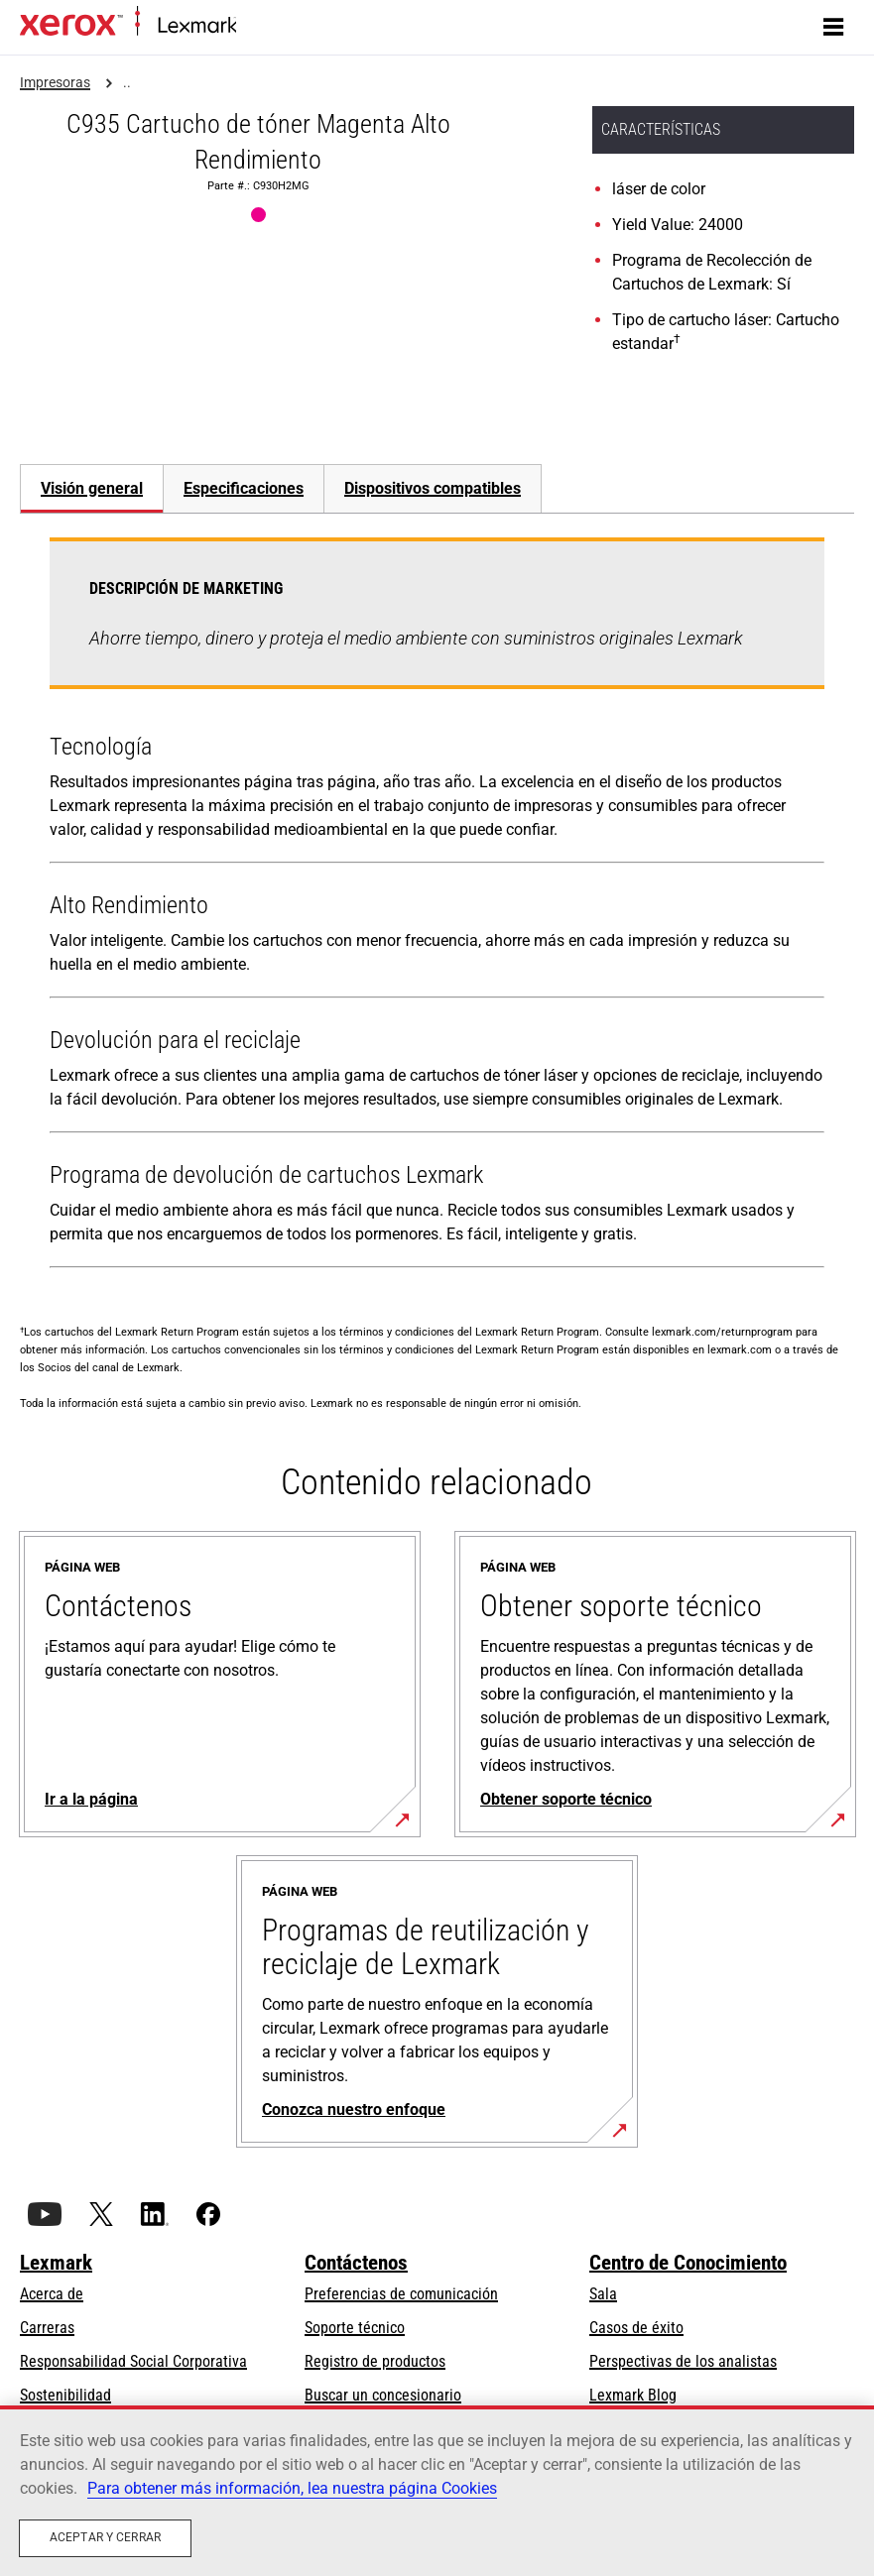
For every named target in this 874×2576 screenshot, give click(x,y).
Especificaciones (244, 488)
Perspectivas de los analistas (683, 2361)
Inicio (250, 26)
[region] (437, 2490)
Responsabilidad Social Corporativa (133, 2361)
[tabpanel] (437, 907)
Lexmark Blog (633, 2395)
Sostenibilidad (65, 2395)
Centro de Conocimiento (688, 2263)
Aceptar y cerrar (105, 2537)
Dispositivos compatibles (432, 488)
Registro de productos (375, 2361)
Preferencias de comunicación (401, 2293)
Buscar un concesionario (383, 2395)
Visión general (92, 488)
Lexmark (56, 2263)
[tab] (91, 488)
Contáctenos (356, 2263)
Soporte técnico (355, 2327)
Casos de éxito (636, 2327)
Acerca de (51, 2293)
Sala (603, 2293)
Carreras (47, 2327)
